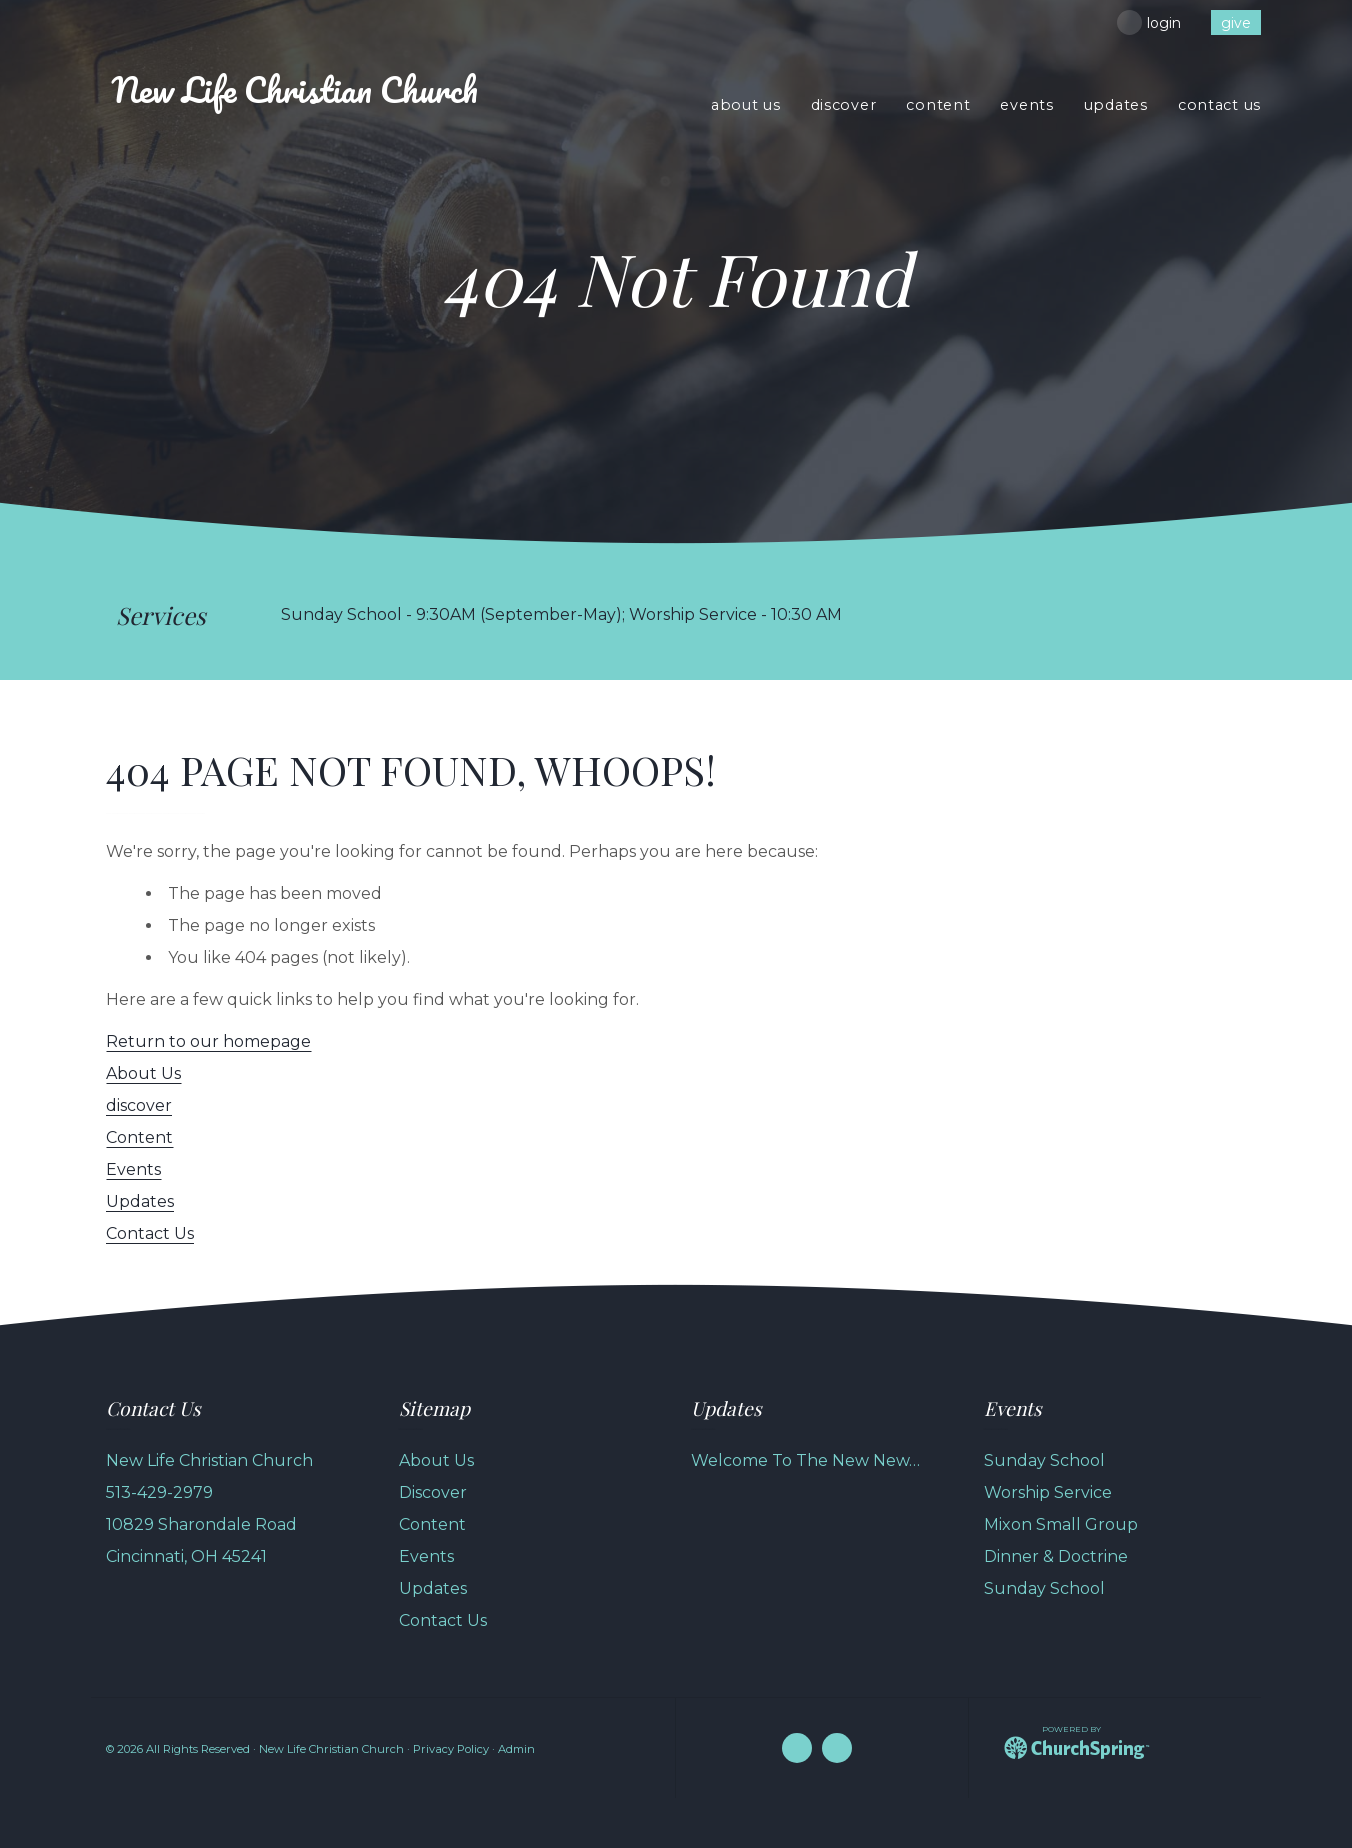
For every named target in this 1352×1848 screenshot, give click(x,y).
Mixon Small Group (1061, 1524)
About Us (143, 1073)
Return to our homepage (208, 1041)
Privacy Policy (451, 1749)
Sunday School (1044, 1460)
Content (139, 1137)
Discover (433, 1492)
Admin (516, 1749)
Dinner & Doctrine (1056, 1556)
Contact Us (150, 1233)
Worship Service (1048, 1492)
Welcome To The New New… (805, 1460)
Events (133, 1169)
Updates (140, 1201)
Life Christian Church (294, 89)
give (1236, 23)
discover (139, 1105)
